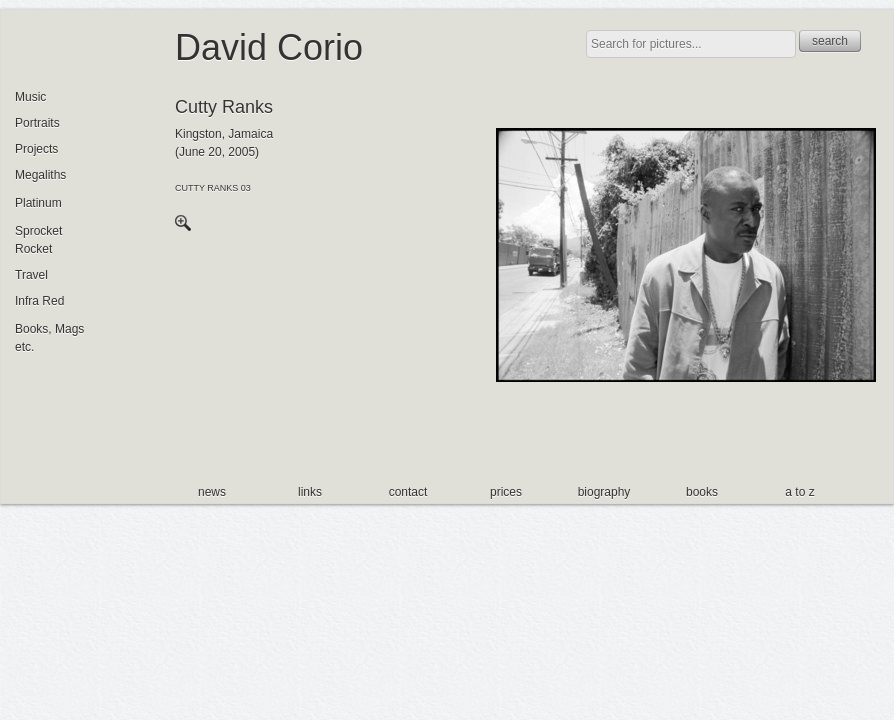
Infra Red (39, 301)
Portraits (37, 123)
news (212, 492)
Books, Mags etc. (49, 338)
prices (506, 492)
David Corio (269, 47)
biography (604, 492)
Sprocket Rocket (38, 240)
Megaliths (40, 175)
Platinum (38, 203)
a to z (799, 492)
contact (408, 492)
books (702, 492)
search (830, 41)
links (310, 492)
